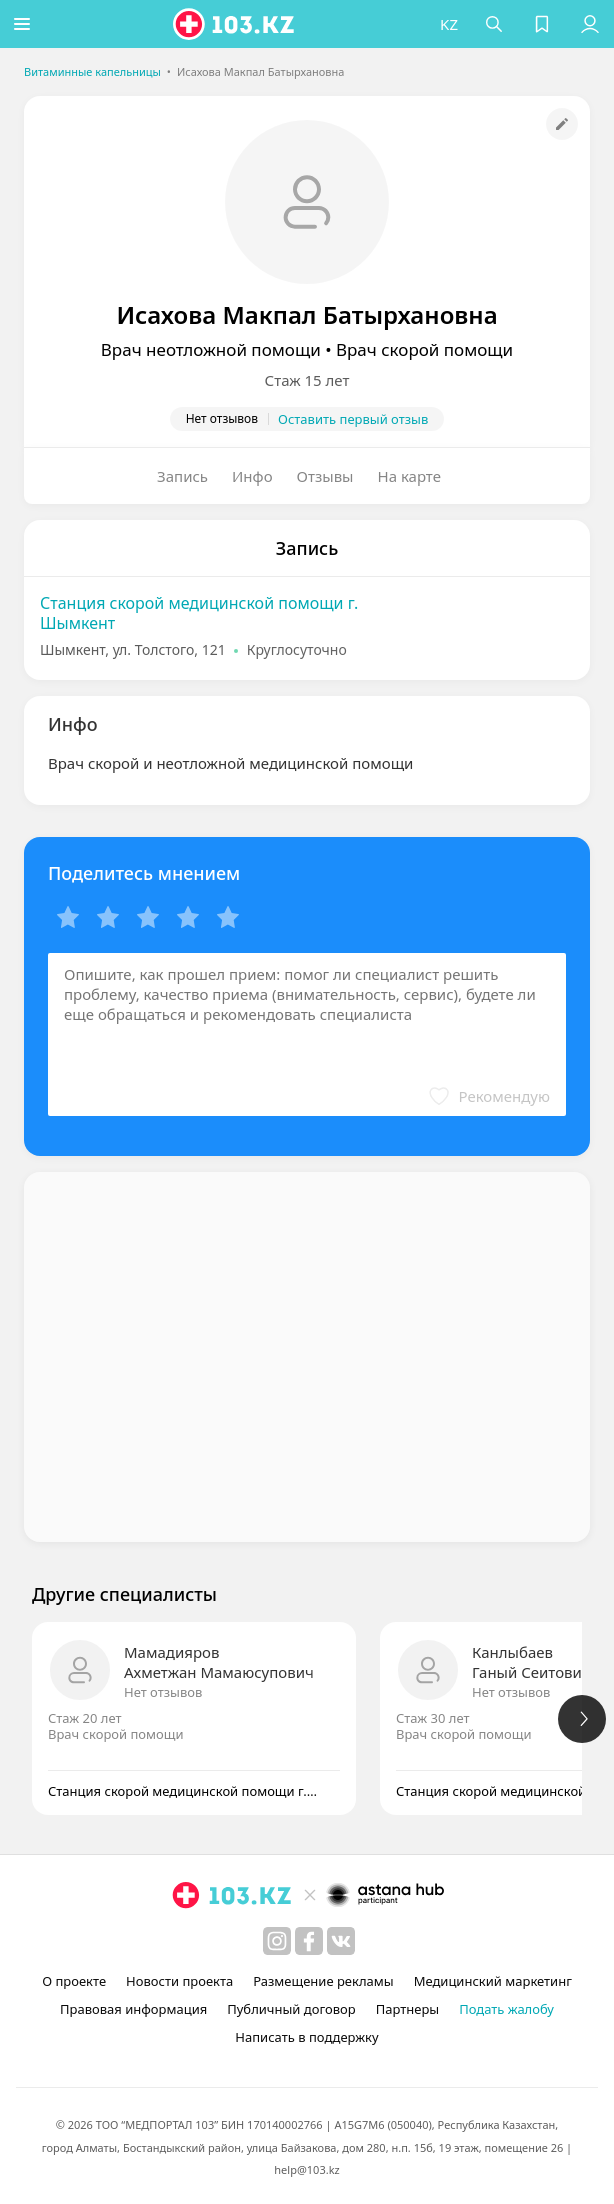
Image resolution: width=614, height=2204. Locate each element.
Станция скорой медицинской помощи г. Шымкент (199, 613)
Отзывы (325, 476)
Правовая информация (133, 2009)
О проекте (74, 1981)
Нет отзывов (163, 1692)
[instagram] (277, 1941)
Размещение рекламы (323, 1981)
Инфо (252, 476)
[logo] (239, 24)
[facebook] (309, 1941)
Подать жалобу (506, 2009)
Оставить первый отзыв (353, 419)
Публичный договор (291, 2009)
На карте (409, 476)
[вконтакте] (341, 1941)
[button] (25, 24)
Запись (182, 476)
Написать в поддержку (306, 2037)
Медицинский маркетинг (493, 1981)
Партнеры (408, 2009)
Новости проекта (179, 1981)
